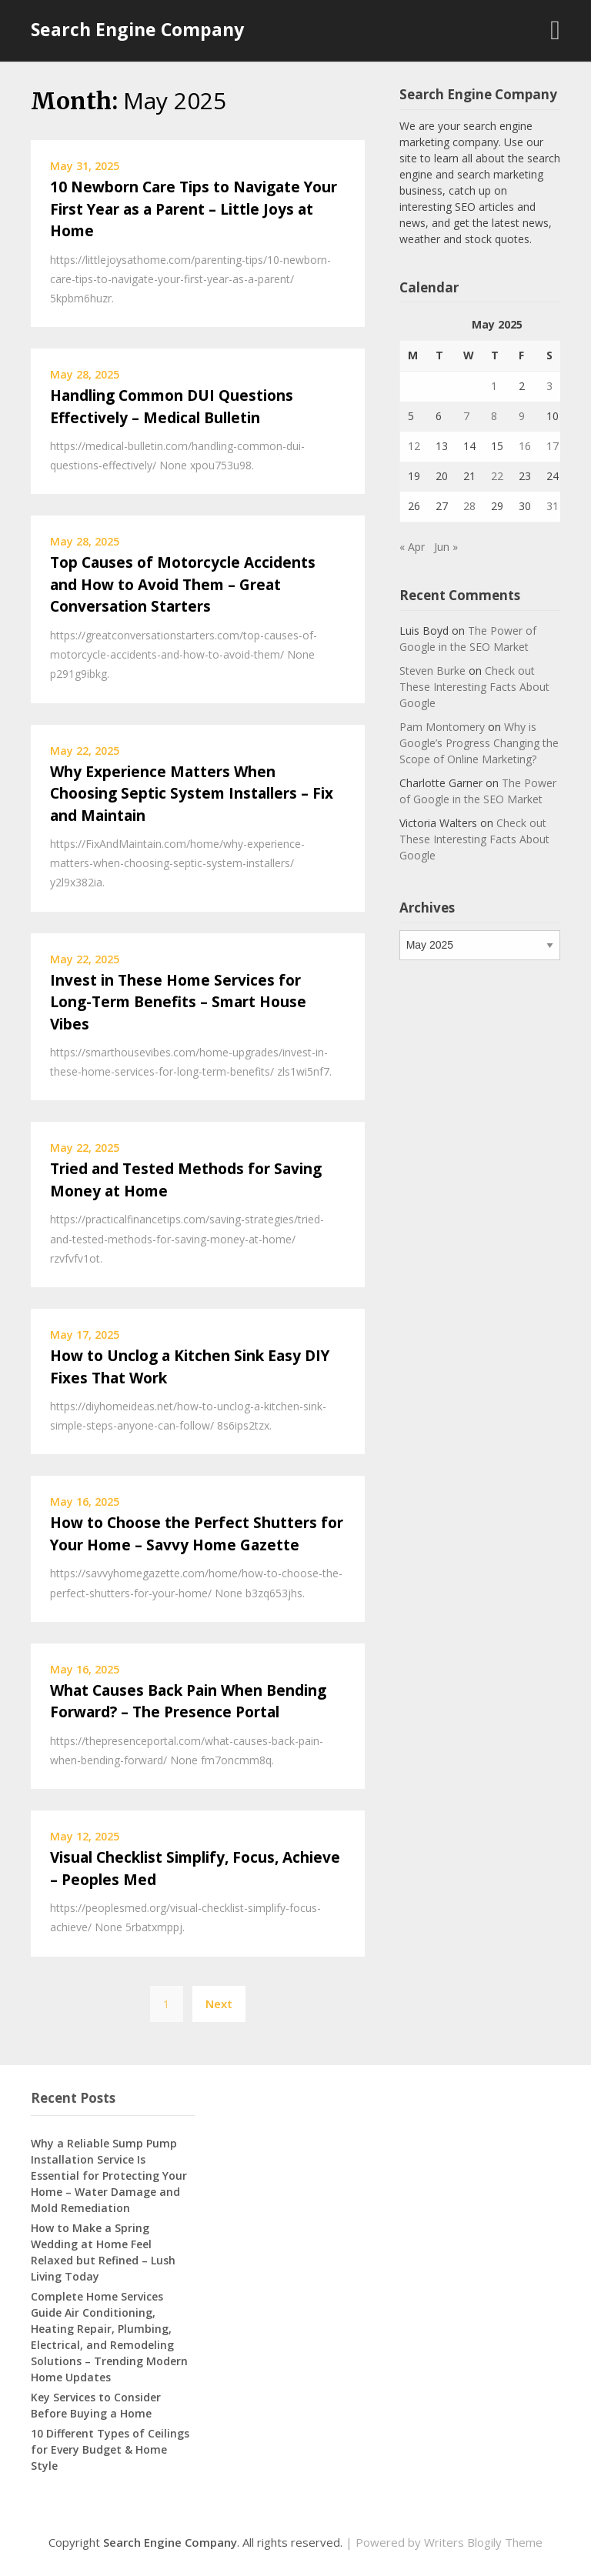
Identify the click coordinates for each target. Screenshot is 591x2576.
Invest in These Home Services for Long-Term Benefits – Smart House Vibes (178, 1002)
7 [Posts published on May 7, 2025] (466, 416)
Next (218, 2003)
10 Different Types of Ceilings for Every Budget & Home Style (110, 2449)
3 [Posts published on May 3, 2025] (549, 386)
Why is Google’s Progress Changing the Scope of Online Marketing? (479, 742)
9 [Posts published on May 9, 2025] (522, 416)
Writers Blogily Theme (483, 2542)
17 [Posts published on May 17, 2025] (552, 446)
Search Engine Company (137, 29)
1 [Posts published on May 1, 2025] (494, 386)
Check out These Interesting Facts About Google (474, 686)
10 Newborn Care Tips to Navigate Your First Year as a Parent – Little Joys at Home (193, 209)
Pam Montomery (442, 726)
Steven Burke (432, 670)
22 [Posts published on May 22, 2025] (497, 476)
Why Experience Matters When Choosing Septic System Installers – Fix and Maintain (191, 794)
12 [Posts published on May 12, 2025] (414, 446)
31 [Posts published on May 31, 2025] (552, 506)
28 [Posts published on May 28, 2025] (469, 506)
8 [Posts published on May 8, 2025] (494, 416)
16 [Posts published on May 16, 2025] (525, 446)
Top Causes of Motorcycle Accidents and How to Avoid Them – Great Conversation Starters (183, 584)
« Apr (412, 546)
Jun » (446, 546)
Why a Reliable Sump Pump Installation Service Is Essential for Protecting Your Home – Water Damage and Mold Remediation (109, 2175)
